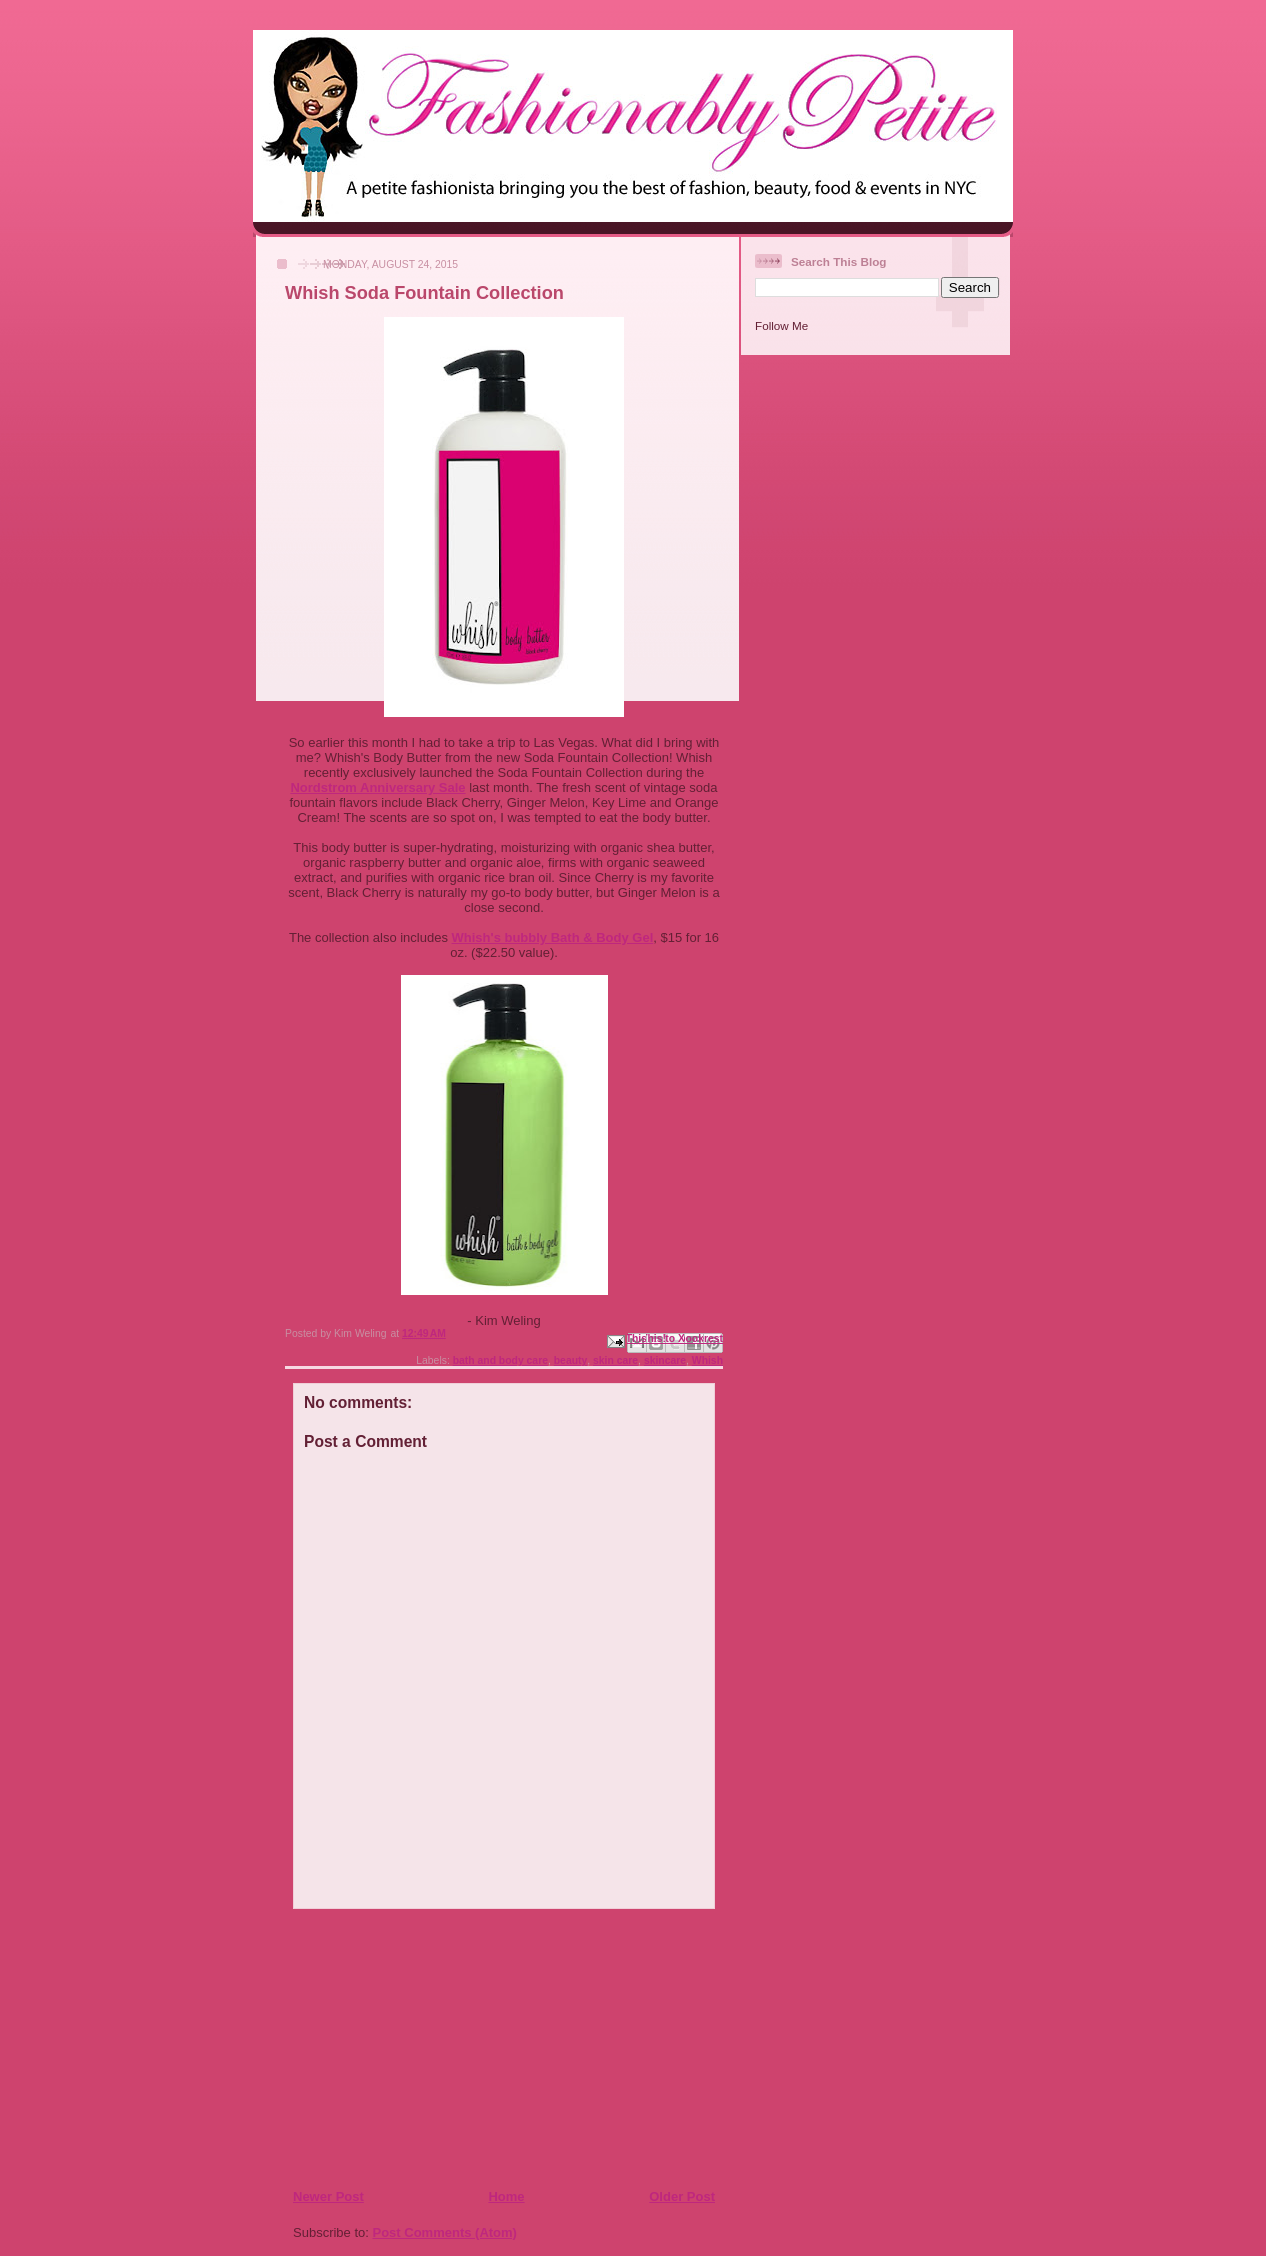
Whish (707, 1360)
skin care (615, 1360)
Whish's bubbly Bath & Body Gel (553, 937)
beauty (571, 1360)
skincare (665, 1360)
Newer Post (328, 2196)
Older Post (682, 2196)
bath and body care (500, 1360)
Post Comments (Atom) (445, 2232)
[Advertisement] (414, 2048)
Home (506, 2196)
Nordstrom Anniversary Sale (377, 787)
